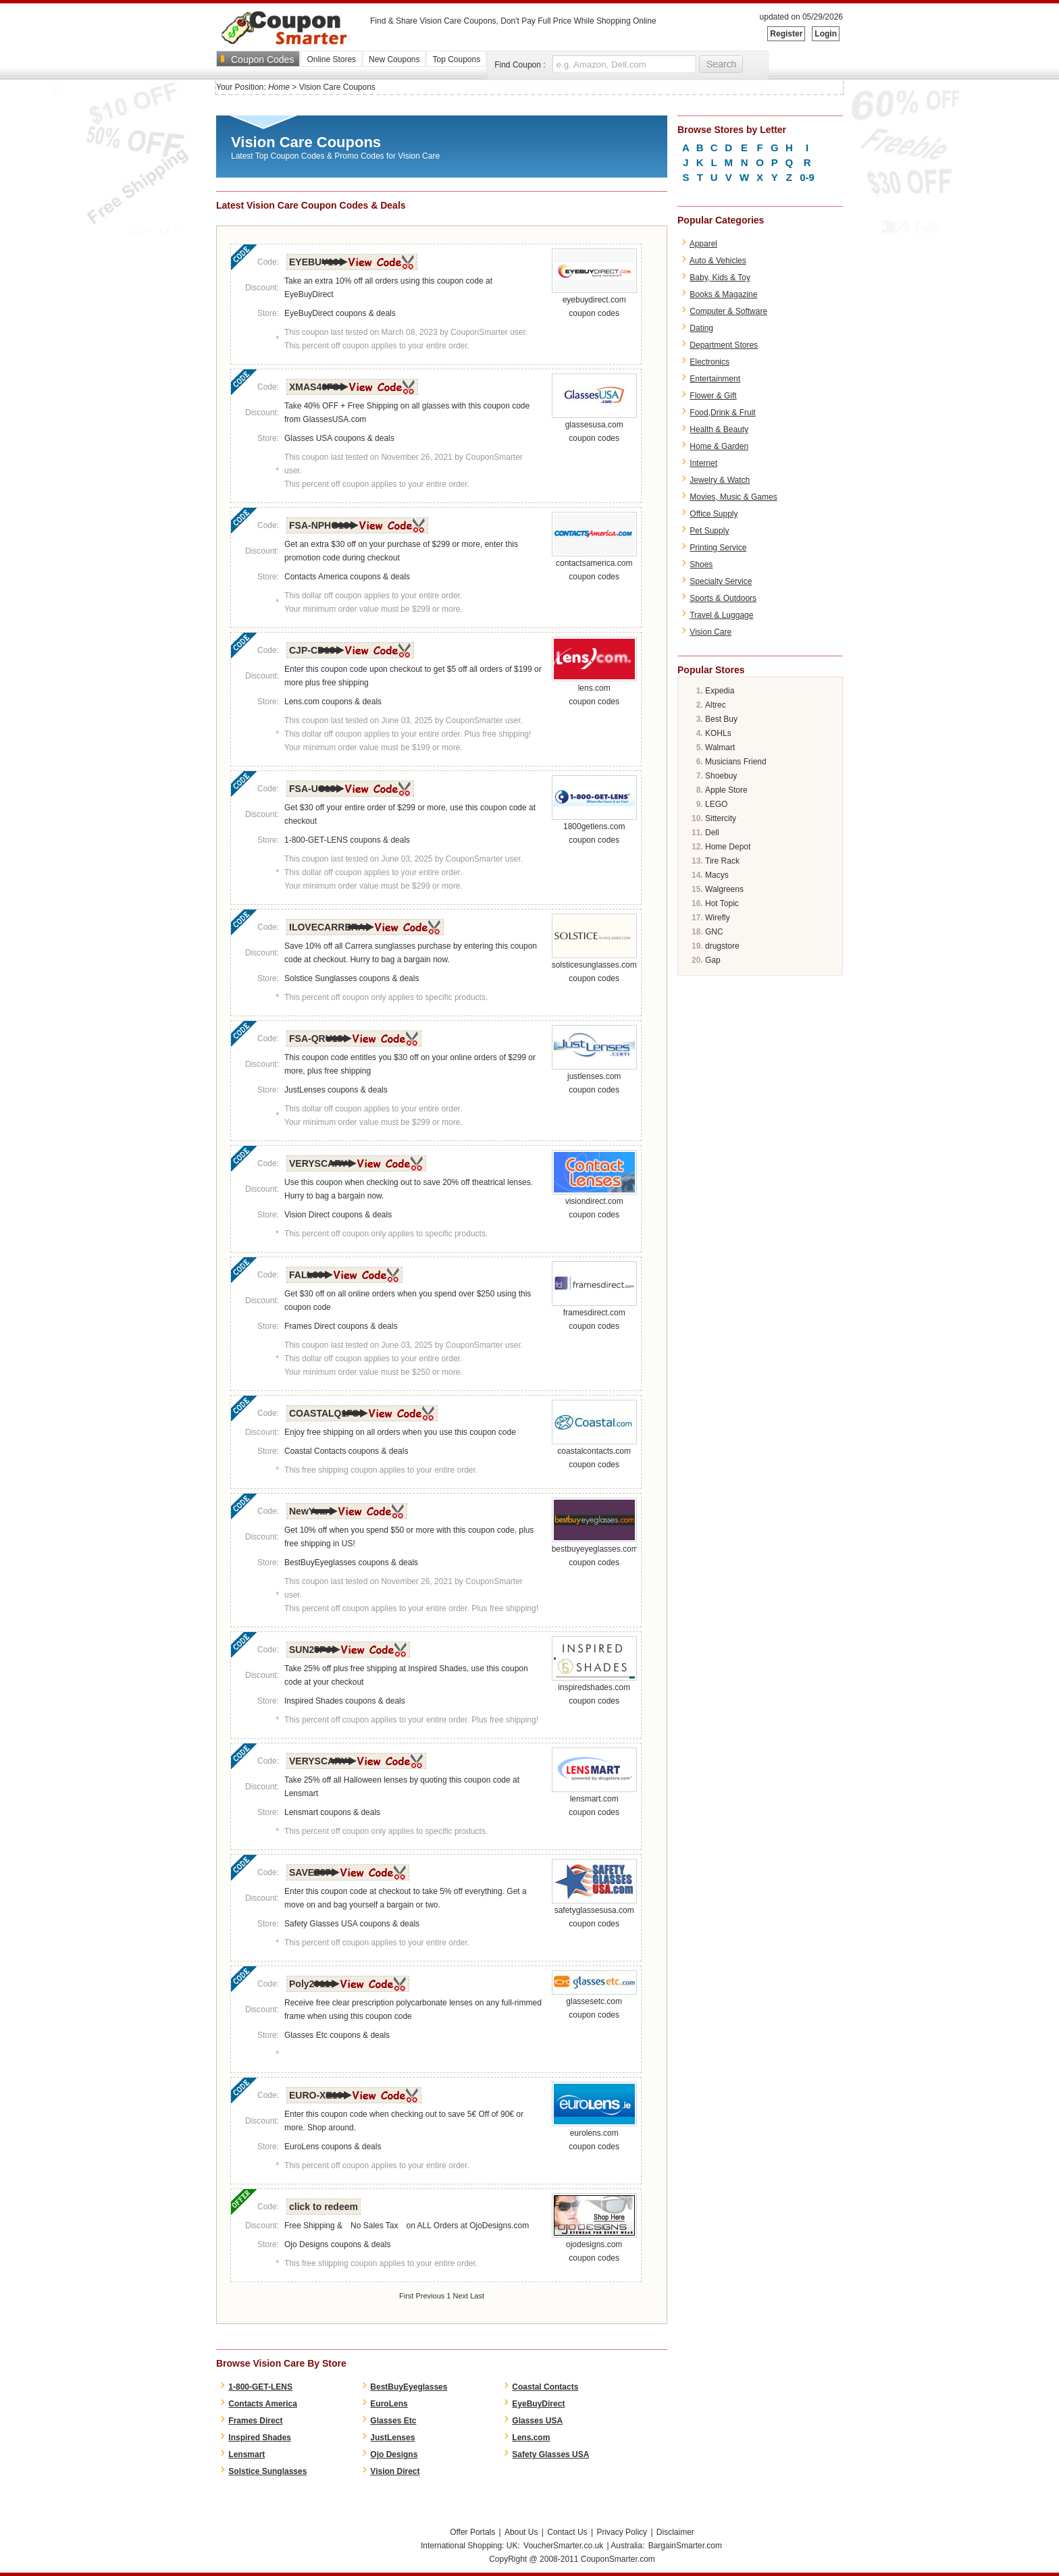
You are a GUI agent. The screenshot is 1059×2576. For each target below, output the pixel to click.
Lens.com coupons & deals (333, 701)
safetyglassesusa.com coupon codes (594, 1912)
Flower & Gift (713, 395)
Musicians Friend (736, 761)
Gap (713, 960)
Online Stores (331, 59)
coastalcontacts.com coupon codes (594, 1453)
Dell (712, 832)
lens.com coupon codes (594, 690)
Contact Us (567, 2532)
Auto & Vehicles (718, 260)
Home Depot (727, 846)
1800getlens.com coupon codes (594, 828)
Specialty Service (721, 581)
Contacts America (262, 2404)
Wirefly (717, 917)
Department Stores (724, 345)
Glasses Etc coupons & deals (337, 2035)
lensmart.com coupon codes (594, 1801)
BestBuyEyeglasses (408, 2387)
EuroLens (388, 2404)
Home (279, 87)
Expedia (719, 690)
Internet (703, 463)
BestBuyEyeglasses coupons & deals (351, 1562)
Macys (717, 875)
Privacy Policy (621, 2532)
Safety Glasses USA (550, 2454)
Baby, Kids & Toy (720, 277)
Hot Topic (722, 903)
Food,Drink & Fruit (722, 412)
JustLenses (392, 2437)
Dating (701, 328)
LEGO (716, 804)
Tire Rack (722, 861)
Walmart (720, 747)
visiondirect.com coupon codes (594, 1203)
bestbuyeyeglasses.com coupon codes (595, 1551)
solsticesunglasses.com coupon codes (594, 967)
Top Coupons (456, 59)
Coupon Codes (262, 59)
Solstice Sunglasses (267, 2471)
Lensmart (246, 2454)
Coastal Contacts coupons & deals (346, 1451)
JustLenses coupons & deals (336, 1090)
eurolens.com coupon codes (594, 2135)
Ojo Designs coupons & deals (337, 2244)
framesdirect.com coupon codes (594, 1314)
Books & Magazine (723, 294)
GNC (714, 932)
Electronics (709, 362)
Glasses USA (537, 2420)
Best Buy (721, 719)
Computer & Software (728, 311)
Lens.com (531, 2437)
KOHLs (718, 733)
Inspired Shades (259, 2437)
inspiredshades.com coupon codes (594, 1689)
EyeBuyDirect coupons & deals (340, 313)
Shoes (701, 564)
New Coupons (394, 59)
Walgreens (724, 889)
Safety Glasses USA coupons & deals (351, 1923)
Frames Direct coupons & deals (340, 1326)
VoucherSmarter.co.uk (563, 2545)
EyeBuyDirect (538, 2404)
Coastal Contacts (545, 2387)
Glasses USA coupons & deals (339, 438)
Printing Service (718, 547)
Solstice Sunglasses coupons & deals (351, 978)
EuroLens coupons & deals (332, 2146)
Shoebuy (721, 776)
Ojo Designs (393, 2454)
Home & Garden (719, 446)
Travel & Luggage (721, 615)
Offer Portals (472, 2532)
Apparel (703, 243)
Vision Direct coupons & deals (338, 1214)
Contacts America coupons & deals (347, 576)
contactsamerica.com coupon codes (594, 565)
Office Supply (714, 514)
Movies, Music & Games (733, 497)
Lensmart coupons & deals (332, 1812)
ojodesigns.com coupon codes (594, 2246)
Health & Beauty (719, 429)
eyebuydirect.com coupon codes (594, 302)
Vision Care (710, 632)
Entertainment (715, 379)
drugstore (722, 946)
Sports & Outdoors (723, 598)
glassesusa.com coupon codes (594, 427)
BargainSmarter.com (685, 2545)
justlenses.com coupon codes (594, 1078)
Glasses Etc (393, 2420)
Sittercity (720, 818)
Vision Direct (394, 2471)
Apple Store (726, 790)
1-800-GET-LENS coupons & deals (347, 840)
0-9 (807, 177)
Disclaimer (675, 2532)
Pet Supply (709, 530)
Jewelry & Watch (720, 480)
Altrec (715, 705)
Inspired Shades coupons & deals (344, 1701)
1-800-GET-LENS (260, 2387)
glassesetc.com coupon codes (594, 2003)
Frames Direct (255, 2420)
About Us (521, 2532)
